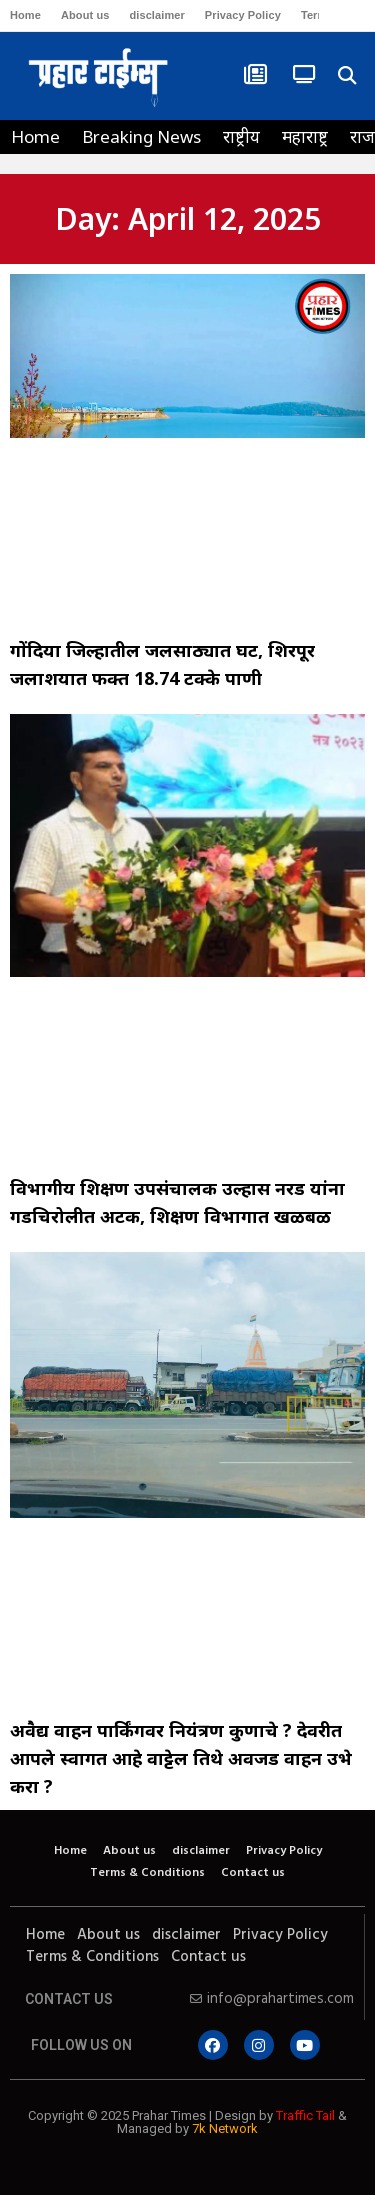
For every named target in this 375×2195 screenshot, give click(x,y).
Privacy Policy (243, 15)
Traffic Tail (305, 2115)
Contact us (253, 1873)
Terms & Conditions (147, 1873)
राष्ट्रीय (241, 136)
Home (25, 15)
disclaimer (156, 15)
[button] (346, 76)
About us (85, 15)
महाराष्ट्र (305, 136)
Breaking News (141, 136)
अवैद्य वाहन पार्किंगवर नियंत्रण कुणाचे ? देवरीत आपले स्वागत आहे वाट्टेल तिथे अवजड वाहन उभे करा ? (181, 1758)
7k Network (225, 2128)
